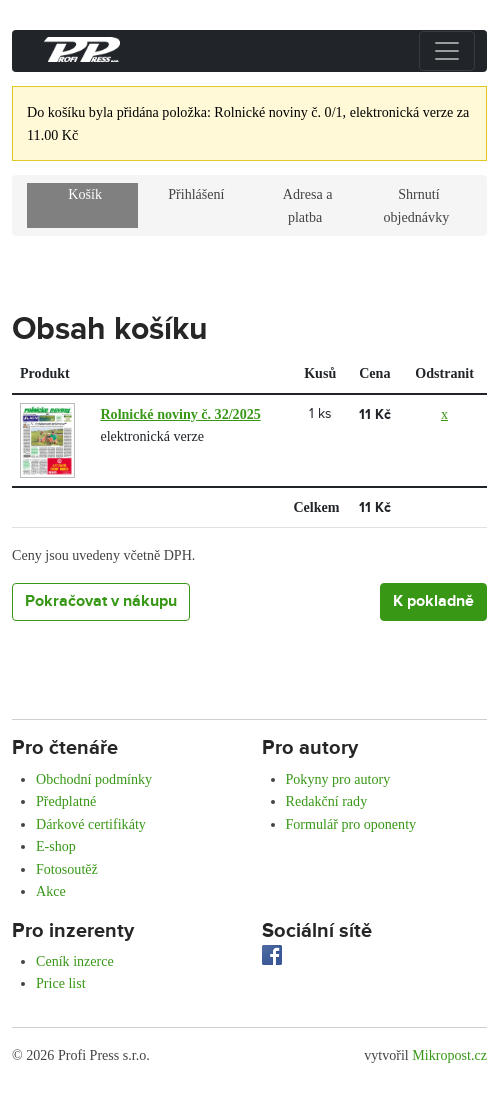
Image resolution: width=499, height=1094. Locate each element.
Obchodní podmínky (94, 779)
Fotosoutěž (67, 869)
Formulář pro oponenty (351, 824)
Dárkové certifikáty (91, 824)
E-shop (56, 846)
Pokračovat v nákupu (101, 601)
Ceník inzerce (75, 961)
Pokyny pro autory (338, 779)
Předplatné (66, 801)
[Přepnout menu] (447, 51)
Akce (51, 891)
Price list (61, 983)
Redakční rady (327, 801)
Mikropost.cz (449, 1055)
